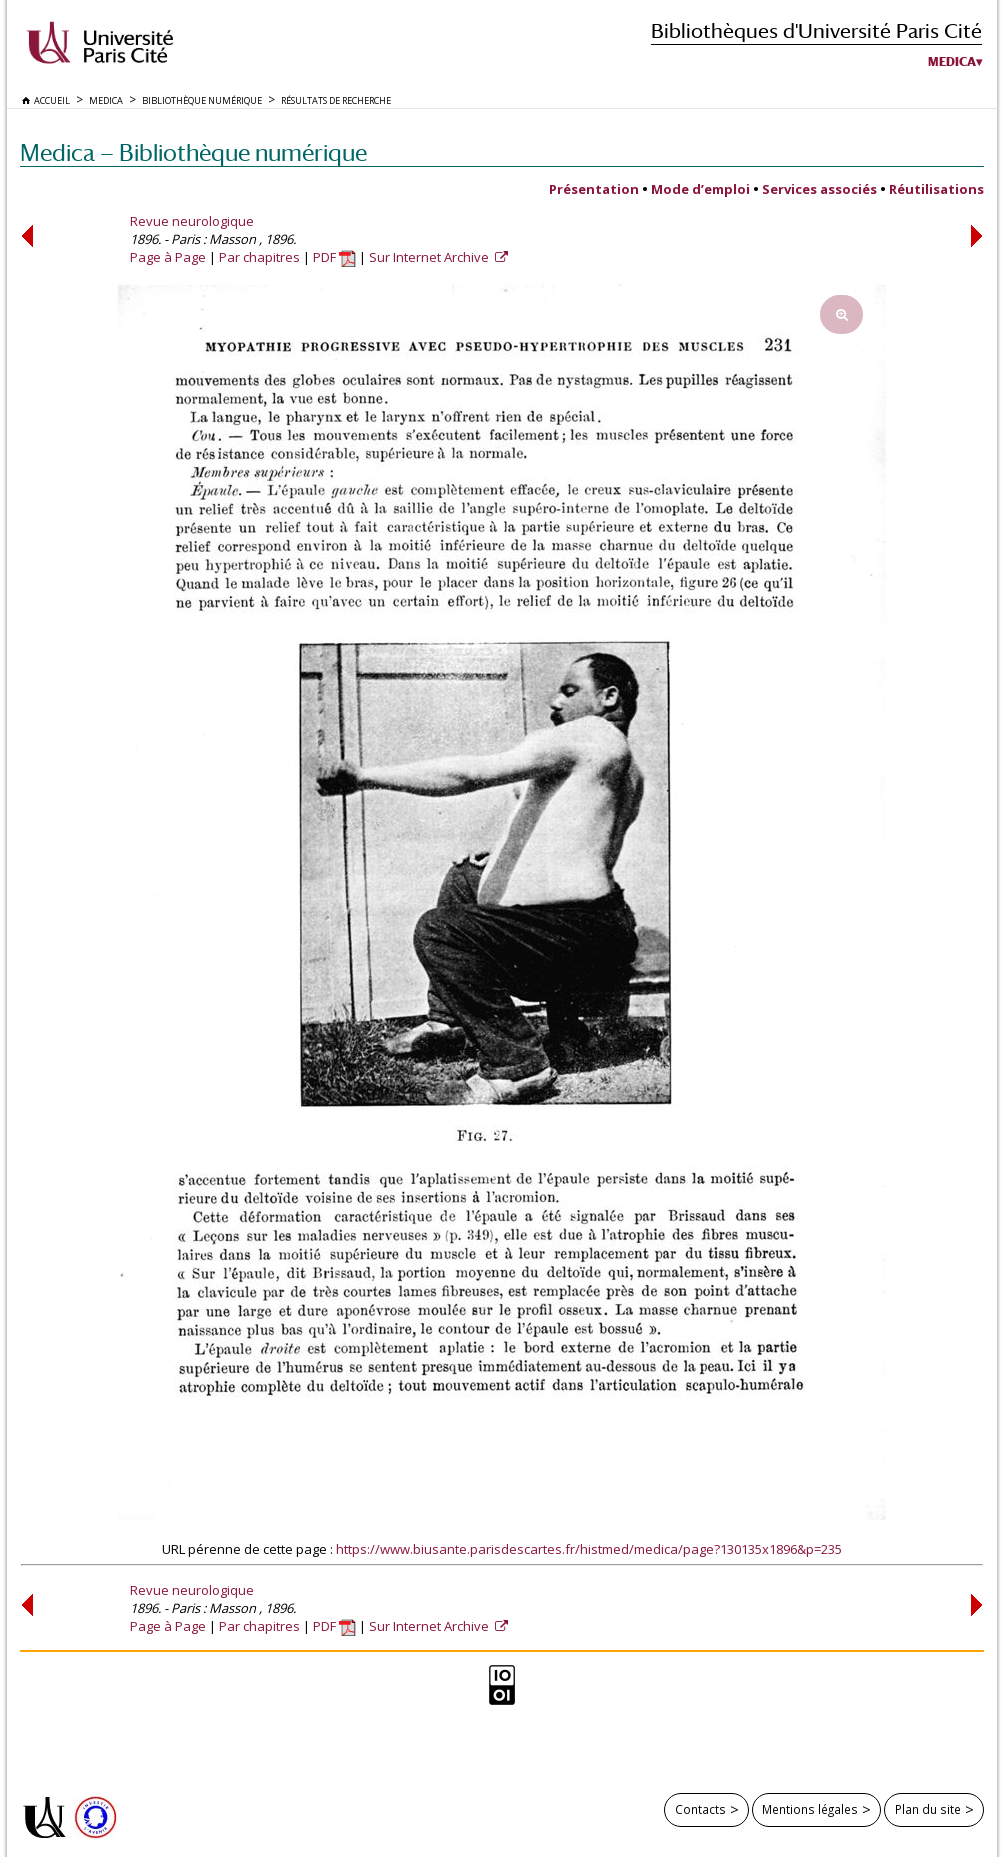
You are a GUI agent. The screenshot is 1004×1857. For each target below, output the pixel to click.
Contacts (700, 1809)
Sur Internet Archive (430, 257)
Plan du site (928, 1809)
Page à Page (168, 257)
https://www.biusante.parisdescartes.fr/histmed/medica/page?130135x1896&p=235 (589, 1549)
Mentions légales (810, 1809)
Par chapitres (259, 257)
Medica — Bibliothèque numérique (193, 152)
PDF (334, 257)
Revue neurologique (192, 221)
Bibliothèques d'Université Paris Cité (816, 30)
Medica (952, 62)
